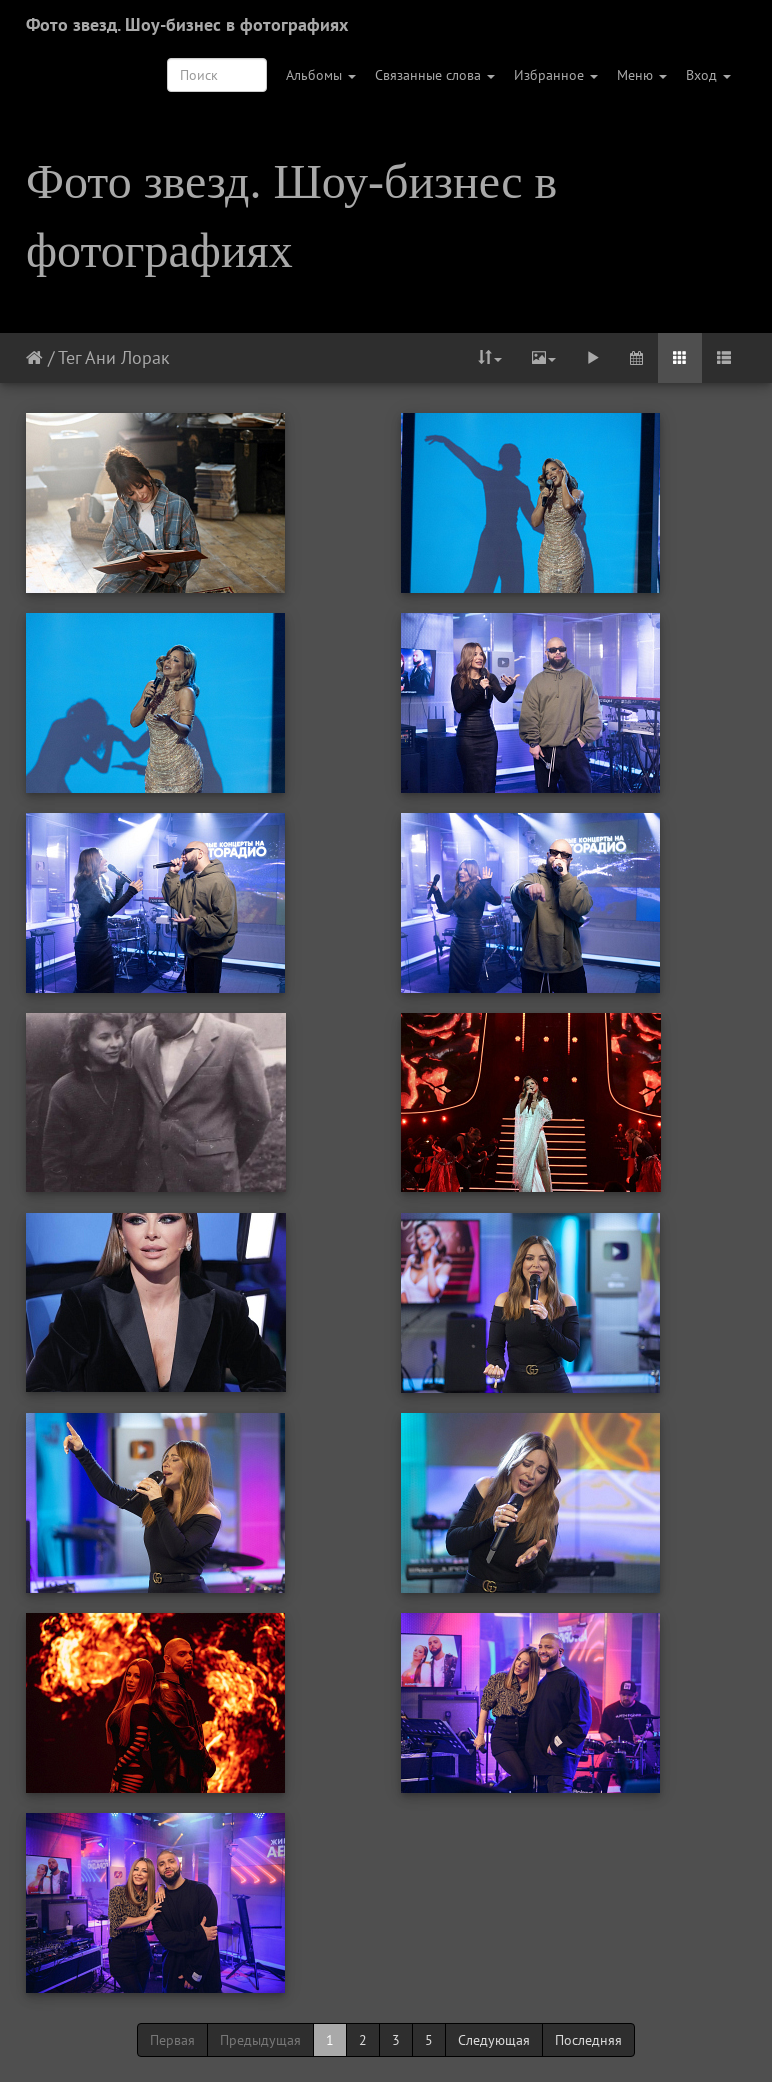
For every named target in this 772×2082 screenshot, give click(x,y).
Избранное (556, 75)
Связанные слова (435, 75)
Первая (172, 2040)
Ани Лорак (127, 357)
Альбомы (321, 75)
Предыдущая (260, 2040)
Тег (69, 357)
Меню (642, 75)
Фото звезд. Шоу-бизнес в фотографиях (187, 24)
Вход (708, 75)
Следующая (494, 2040)
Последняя (588, 2040)
